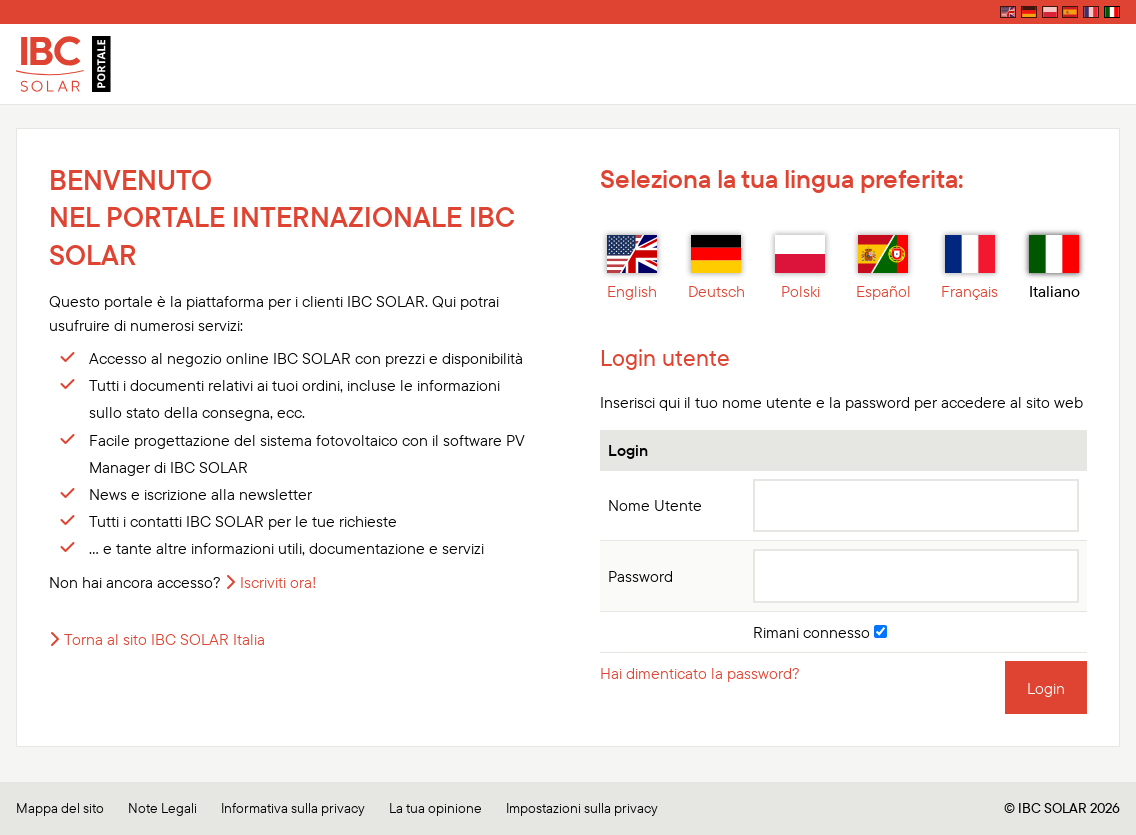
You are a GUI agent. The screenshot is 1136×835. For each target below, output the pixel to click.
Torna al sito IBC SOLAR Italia (164, 639)
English (632, 268)
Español (883, 268)
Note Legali (162, 808)
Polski (800, 268)
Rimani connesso (820, 632)
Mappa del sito (60, 808)
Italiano (1054, 268)
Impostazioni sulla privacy (582, 808)
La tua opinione (435, 808)
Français (969, 268)
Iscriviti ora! (278, 582)
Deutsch (716, 268)
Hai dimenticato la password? (700, 673)
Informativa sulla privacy (293, 808)
